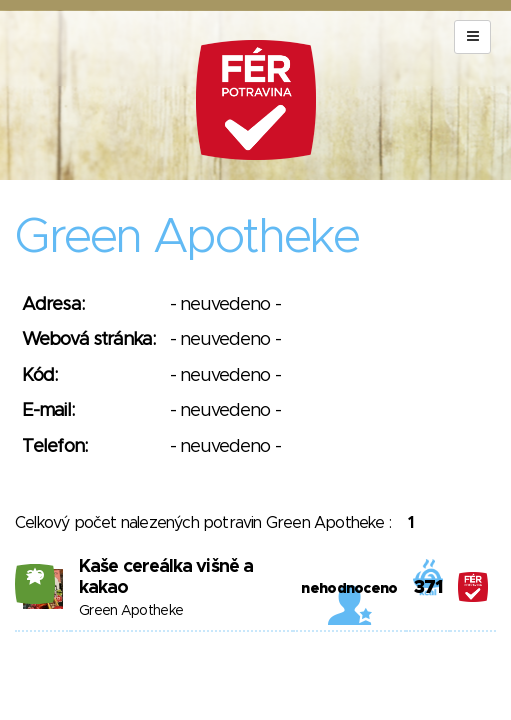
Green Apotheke (131, 611)
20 (35, 576)
